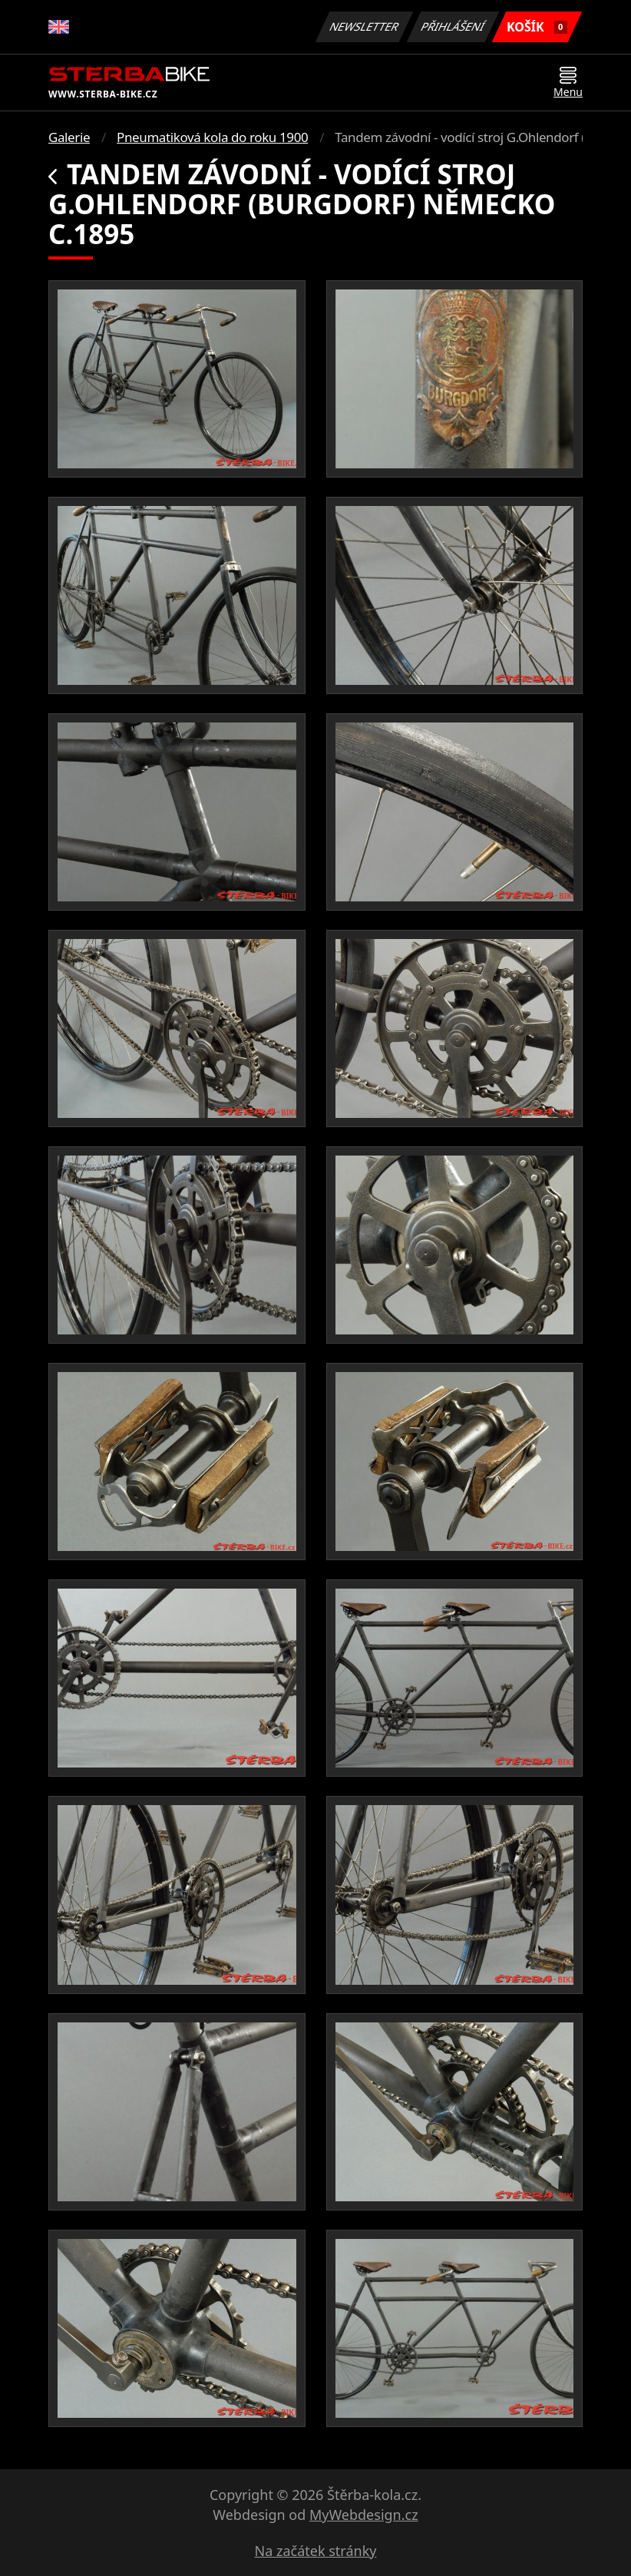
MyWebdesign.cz (363, 2514)
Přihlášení (452, 26)
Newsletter (363, 26)
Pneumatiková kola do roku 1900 (212, 137)
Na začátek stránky (316, 2550)
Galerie (69, 137)
